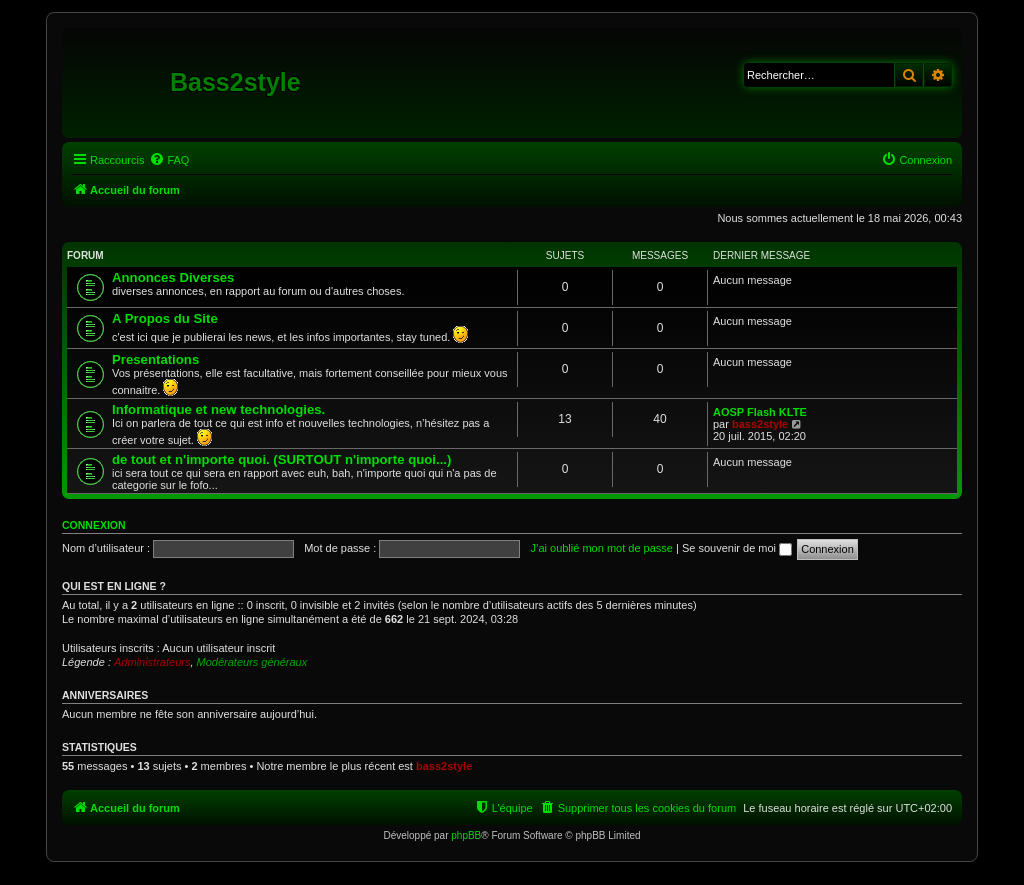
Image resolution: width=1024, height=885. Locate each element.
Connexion (94, 525)
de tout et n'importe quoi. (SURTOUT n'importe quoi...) (281, 459)
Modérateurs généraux (252, 662)
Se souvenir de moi (737, 548)
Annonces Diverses (173, 277)
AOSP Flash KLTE (760, 412)
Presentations (155, 359)
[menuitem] (169, 160)
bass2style (760, 424)
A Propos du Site (165, 318)
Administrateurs (152, 662)
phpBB (466, 835)
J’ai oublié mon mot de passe (601, 548)
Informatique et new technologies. (218, 409)
